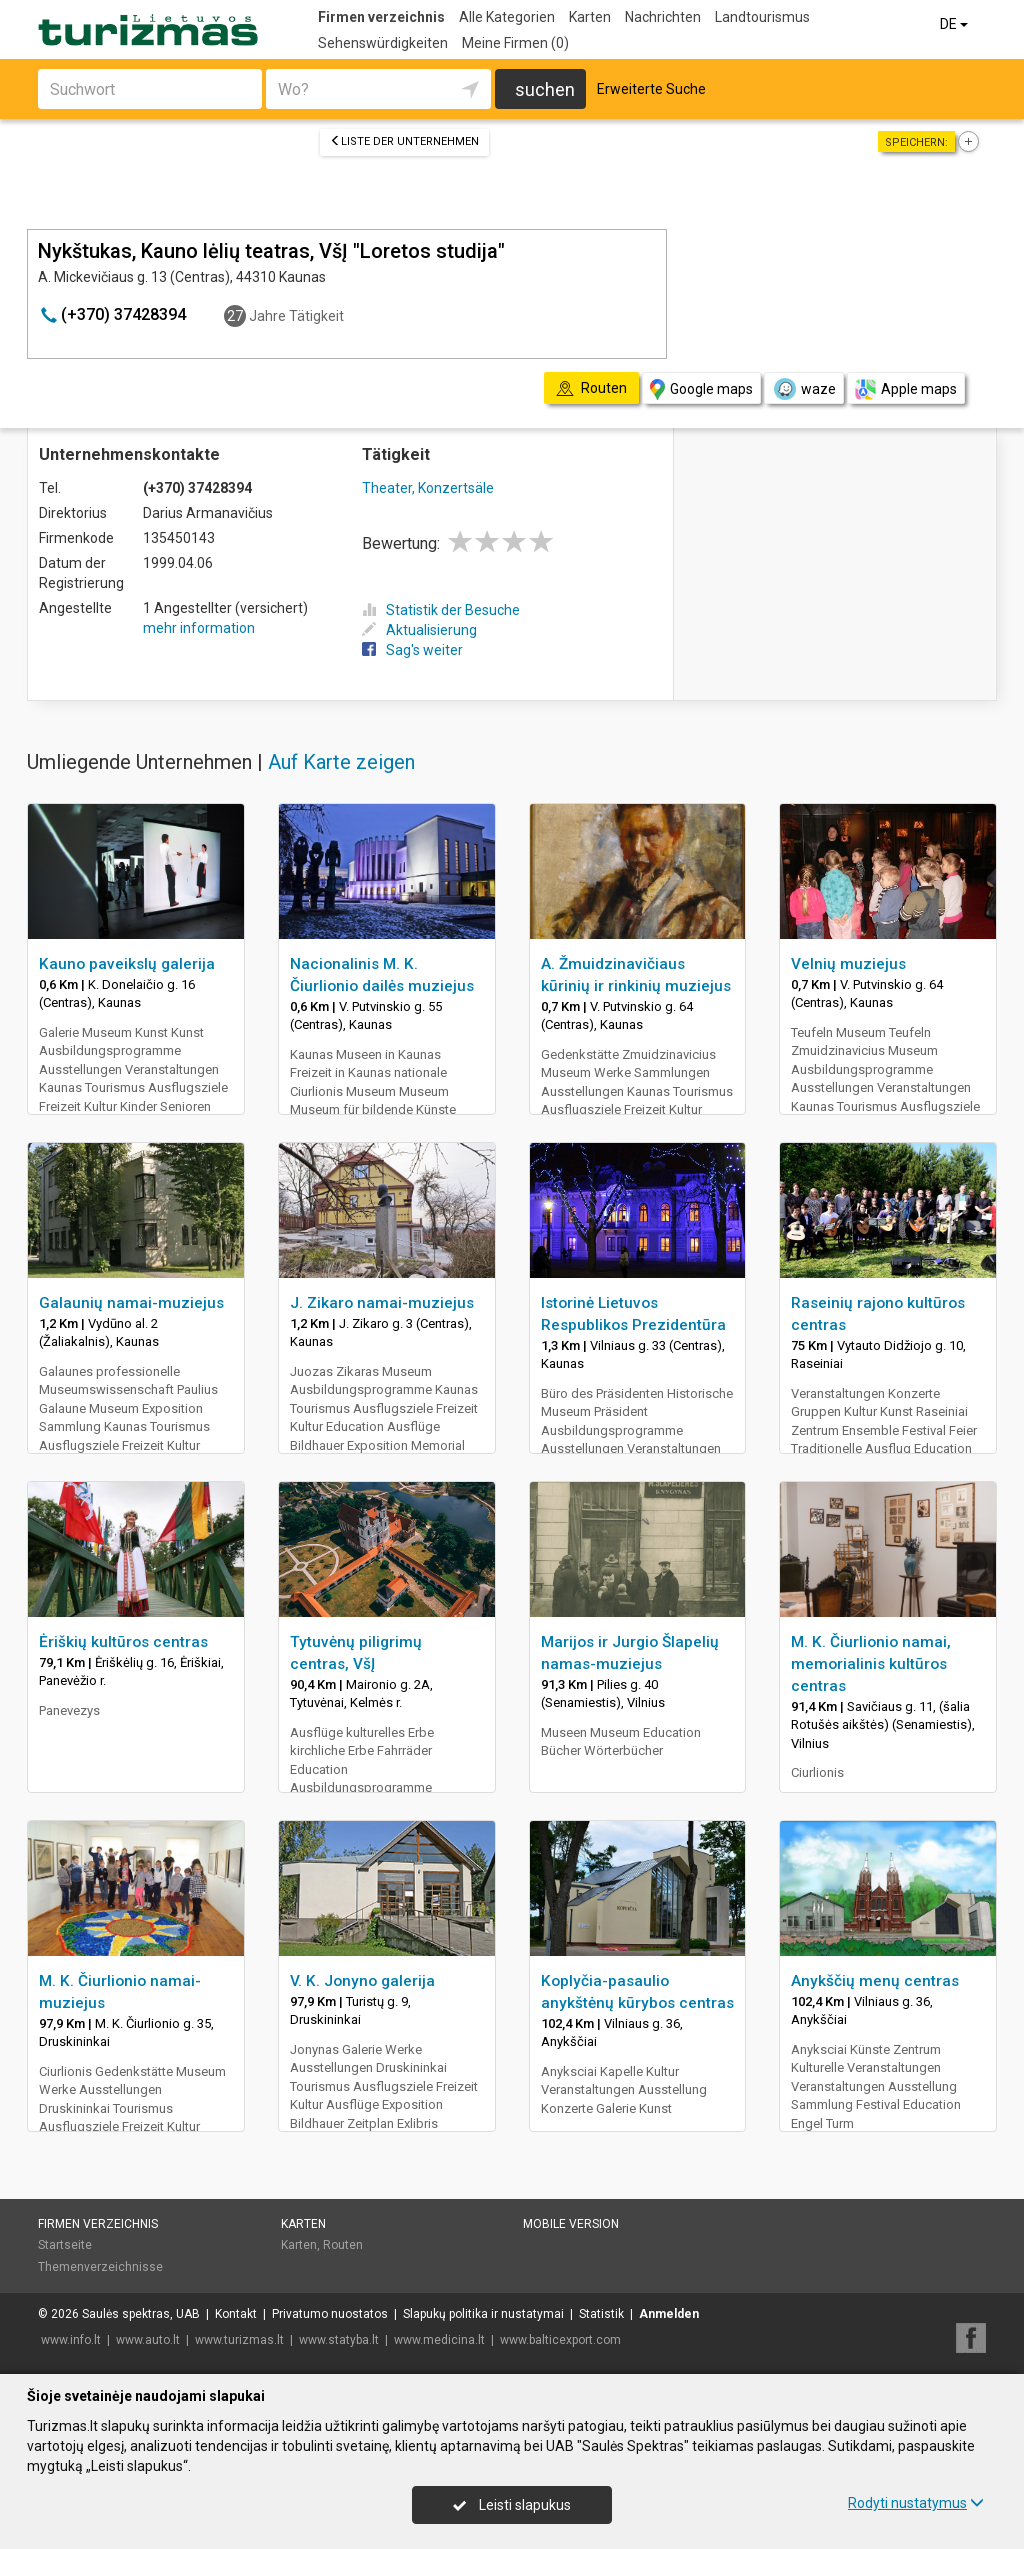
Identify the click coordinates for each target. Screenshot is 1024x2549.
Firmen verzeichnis (381, 17)
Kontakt (236, 2314)
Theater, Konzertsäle (428, 488)
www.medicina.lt (439, 2340)
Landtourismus (762, 17)
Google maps (701, 389)
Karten (590, 17)
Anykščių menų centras (875, 1981)
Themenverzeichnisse (100, 2267)
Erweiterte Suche (651, 89)
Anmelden (669, 2314)
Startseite (65, 2245)
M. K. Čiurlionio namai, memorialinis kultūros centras (871, 1664)
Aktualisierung (419, 630)
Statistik (601, 2314)
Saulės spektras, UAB (141, 2314)
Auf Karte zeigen (341, 762)
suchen (545, 89)
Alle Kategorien (507, 17)
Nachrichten (663, 17)
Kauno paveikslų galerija (127, 964)
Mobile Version (571, 2224)
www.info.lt (71, 2340)
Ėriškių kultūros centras (123, 1642)
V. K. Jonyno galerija (362, 1981)
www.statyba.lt (339, 2340)
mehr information (199, 628)
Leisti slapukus (512, 2505)
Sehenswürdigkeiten (383, 43)
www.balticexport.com (560, 2340)
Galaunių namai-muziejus (131, 1303)
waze (804, 389)
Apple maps (906, 389)
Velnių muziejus (848, 964)
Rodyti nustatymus (916, 2503)
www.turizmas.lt (239, 2340)
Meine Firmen (515, 43)
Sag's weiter (412, 650)
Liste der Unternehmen (404, 141)
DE (955, 24)
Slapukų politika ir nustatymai (483, 2314)
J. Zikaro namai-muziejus (382, 1303)
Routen (343, 2245)
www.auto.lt (148, 2340)
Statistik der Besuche (441, 610)
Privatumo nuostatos (330, 2314)
